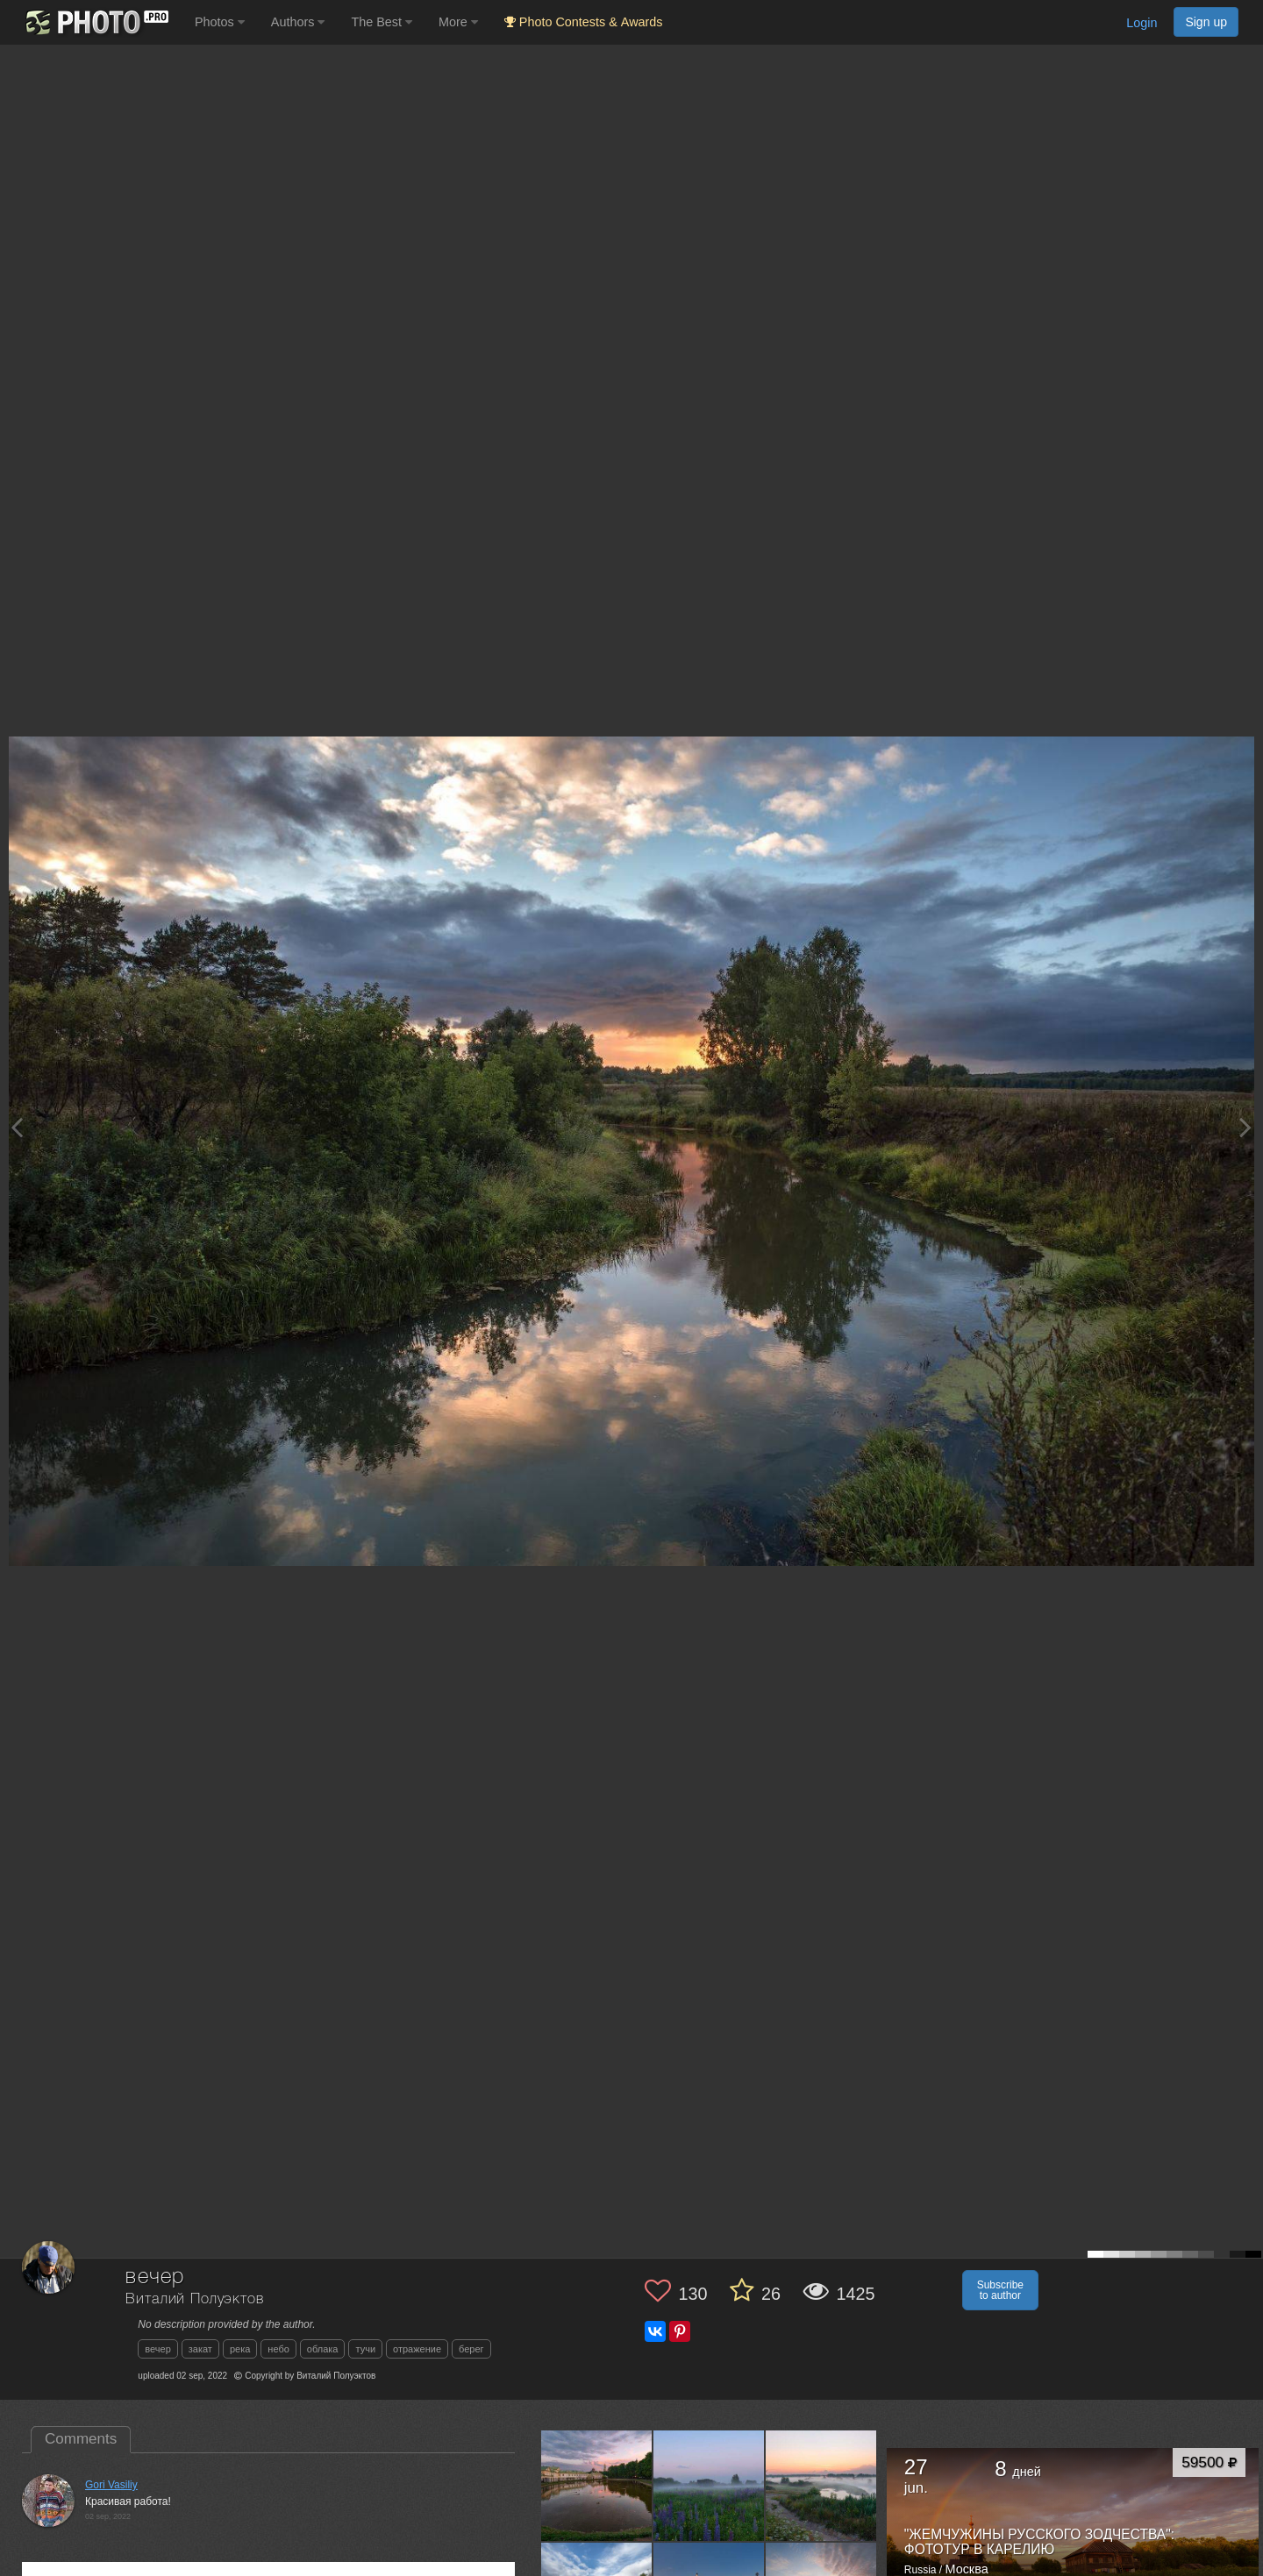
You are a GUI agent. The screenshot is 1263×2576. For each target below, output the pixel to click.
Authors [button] (298, 22)
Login (1141, 23)
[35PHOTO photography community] (95, 22)
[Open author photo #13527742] (821, 2486)
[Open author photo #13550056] (709, 2486)
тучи (365, 2349)
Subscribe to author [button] (1000, 2290)
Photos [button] (220, 22)
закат (200, 2349)
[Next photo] (1245, 1127)
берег (471, 2349)
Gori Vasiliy (111, 2485)
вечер (157, 2349)
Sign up (1206, 22)
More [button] (458, 22)
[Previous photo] (17, 1127)
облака (323, 2349)
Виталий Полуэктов (194, 2299)
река (240, 2349)
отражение (417, 2349)
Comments (81, 2438)
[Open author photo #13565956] (597, 2486)
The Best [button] (381, 22)
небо (278, 2349)
